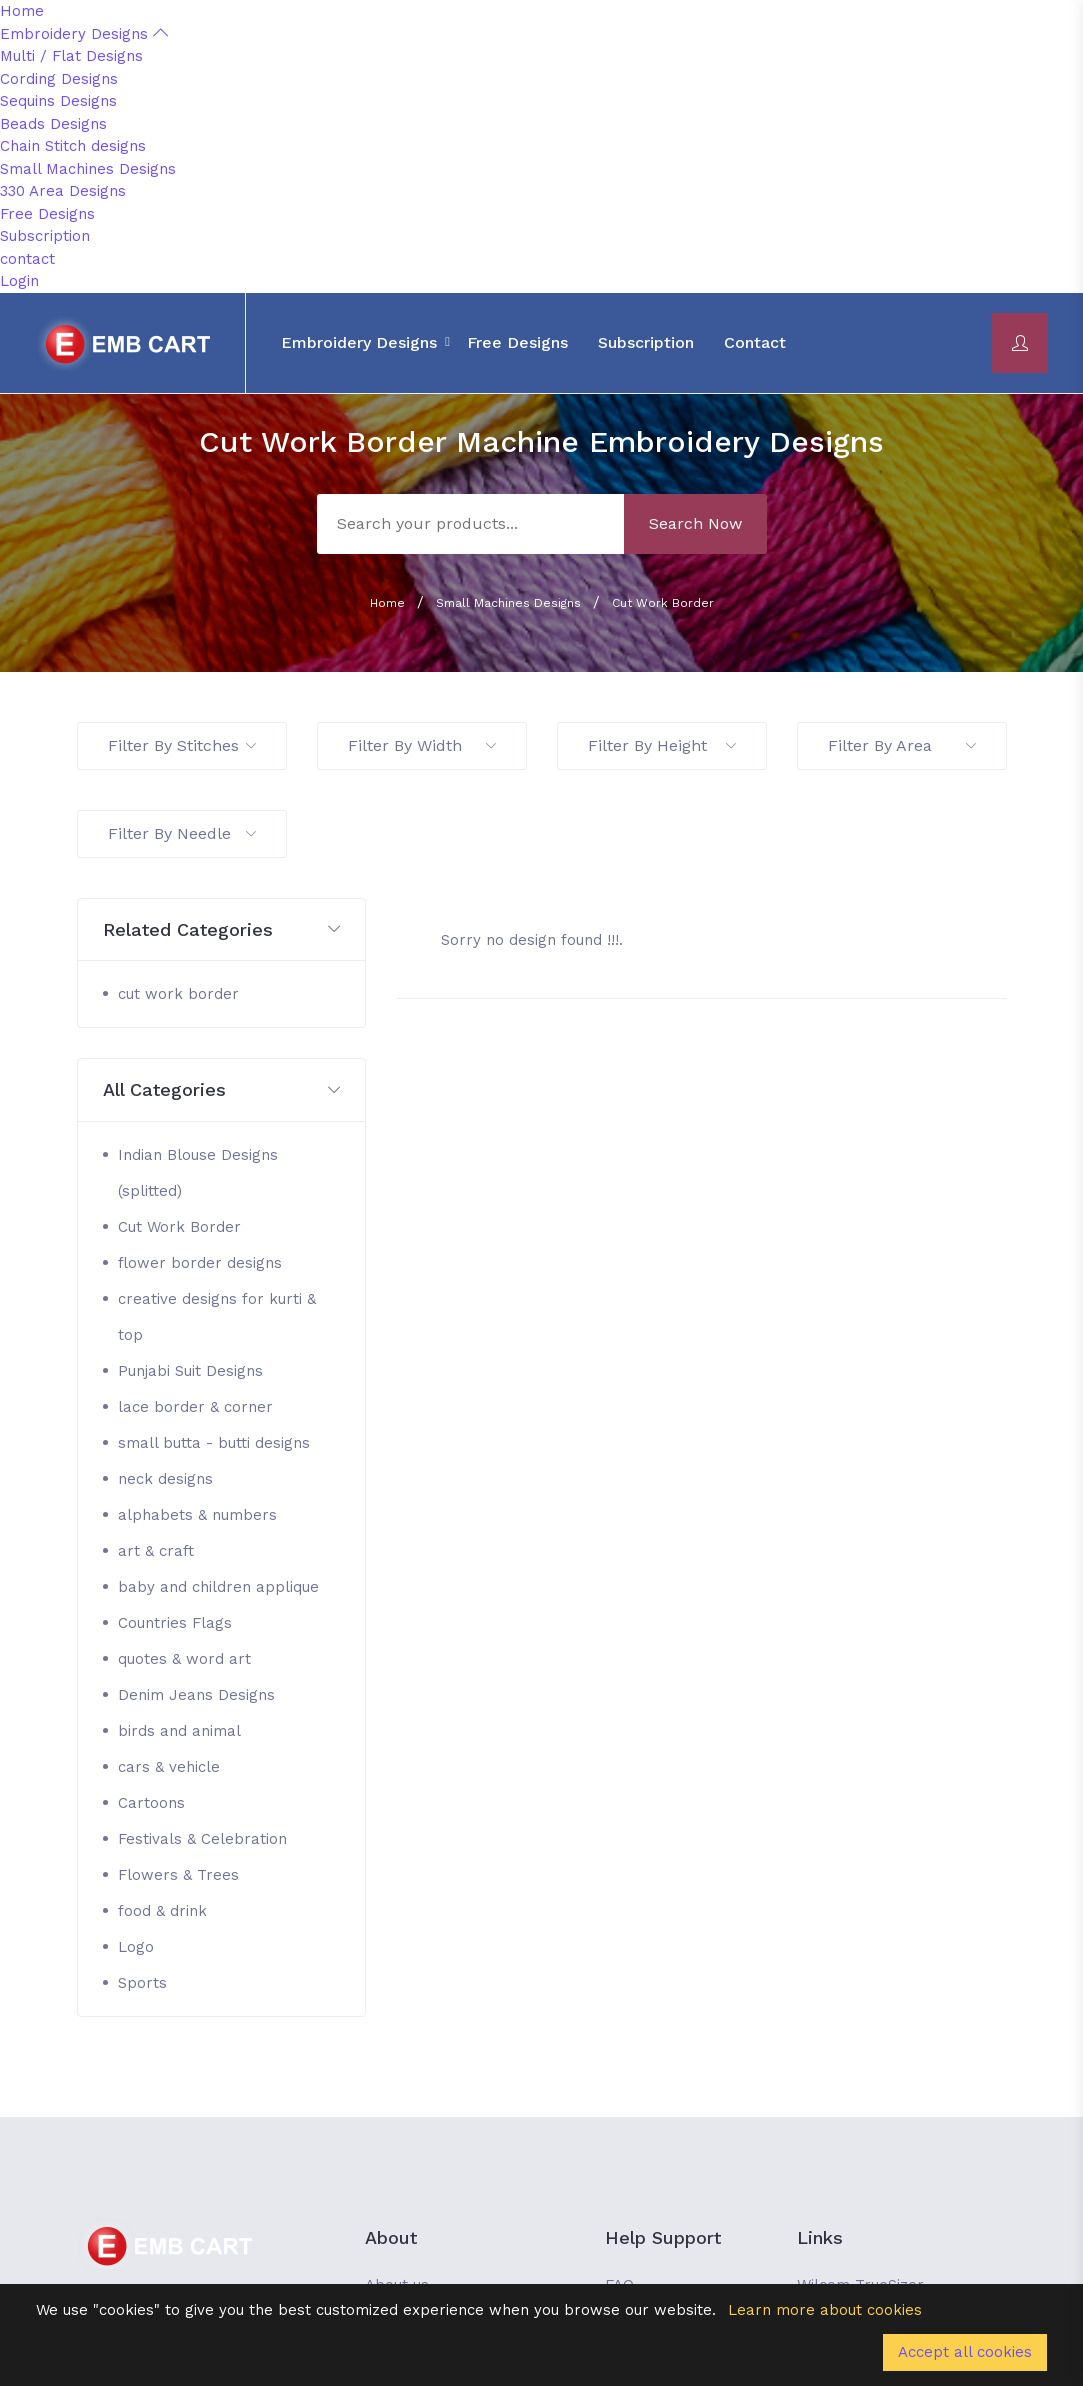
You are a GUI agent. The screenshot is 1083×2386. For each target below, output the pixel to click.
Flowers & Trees (178, 1875)
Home (22, 11)
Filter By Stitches (182, 745)
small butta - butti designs (214, 1443)
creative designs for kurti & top (217, 1317)
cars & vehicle (169, 1767)
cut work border (178, 994)
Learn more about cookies (825, 2310)
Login (19, 281)
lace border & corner (195, 1407)
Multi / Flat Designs (71, 56)
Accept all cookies (965, 2352)
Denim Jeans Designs (196, 1695)
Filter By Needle (182, 833)
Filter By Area (902, 745)
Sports (142, 1983)
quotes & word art (184, 1659)
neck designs (165, 1479)
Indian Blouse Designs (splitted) (198, 1173)
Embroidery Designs (84, 34)
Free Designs (47, 214)
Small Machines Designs (88, 169)
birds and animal (179, 1731)
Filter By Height (662, 745)
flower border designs (200, 1263)
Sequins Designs (58, 101)
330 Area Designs (63, 191)
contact (27, 259)
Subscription (45, 236)
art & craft (156, 1551)
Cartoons (151, 1803)
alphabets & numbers (197, 1515)
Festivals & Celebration (202, 1839)
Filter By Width (422, 745)
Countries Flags (175, 1623)
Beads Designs (53, 124)
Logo (136, 1947)
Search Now (695, 523)
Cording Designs (59, 79)
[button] (222, 930)
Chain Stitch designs (73, 146)
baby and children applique (218, 1587)
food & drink (162, 1911)
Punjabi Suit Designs (190, 1371)
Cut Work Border (663, 603)
